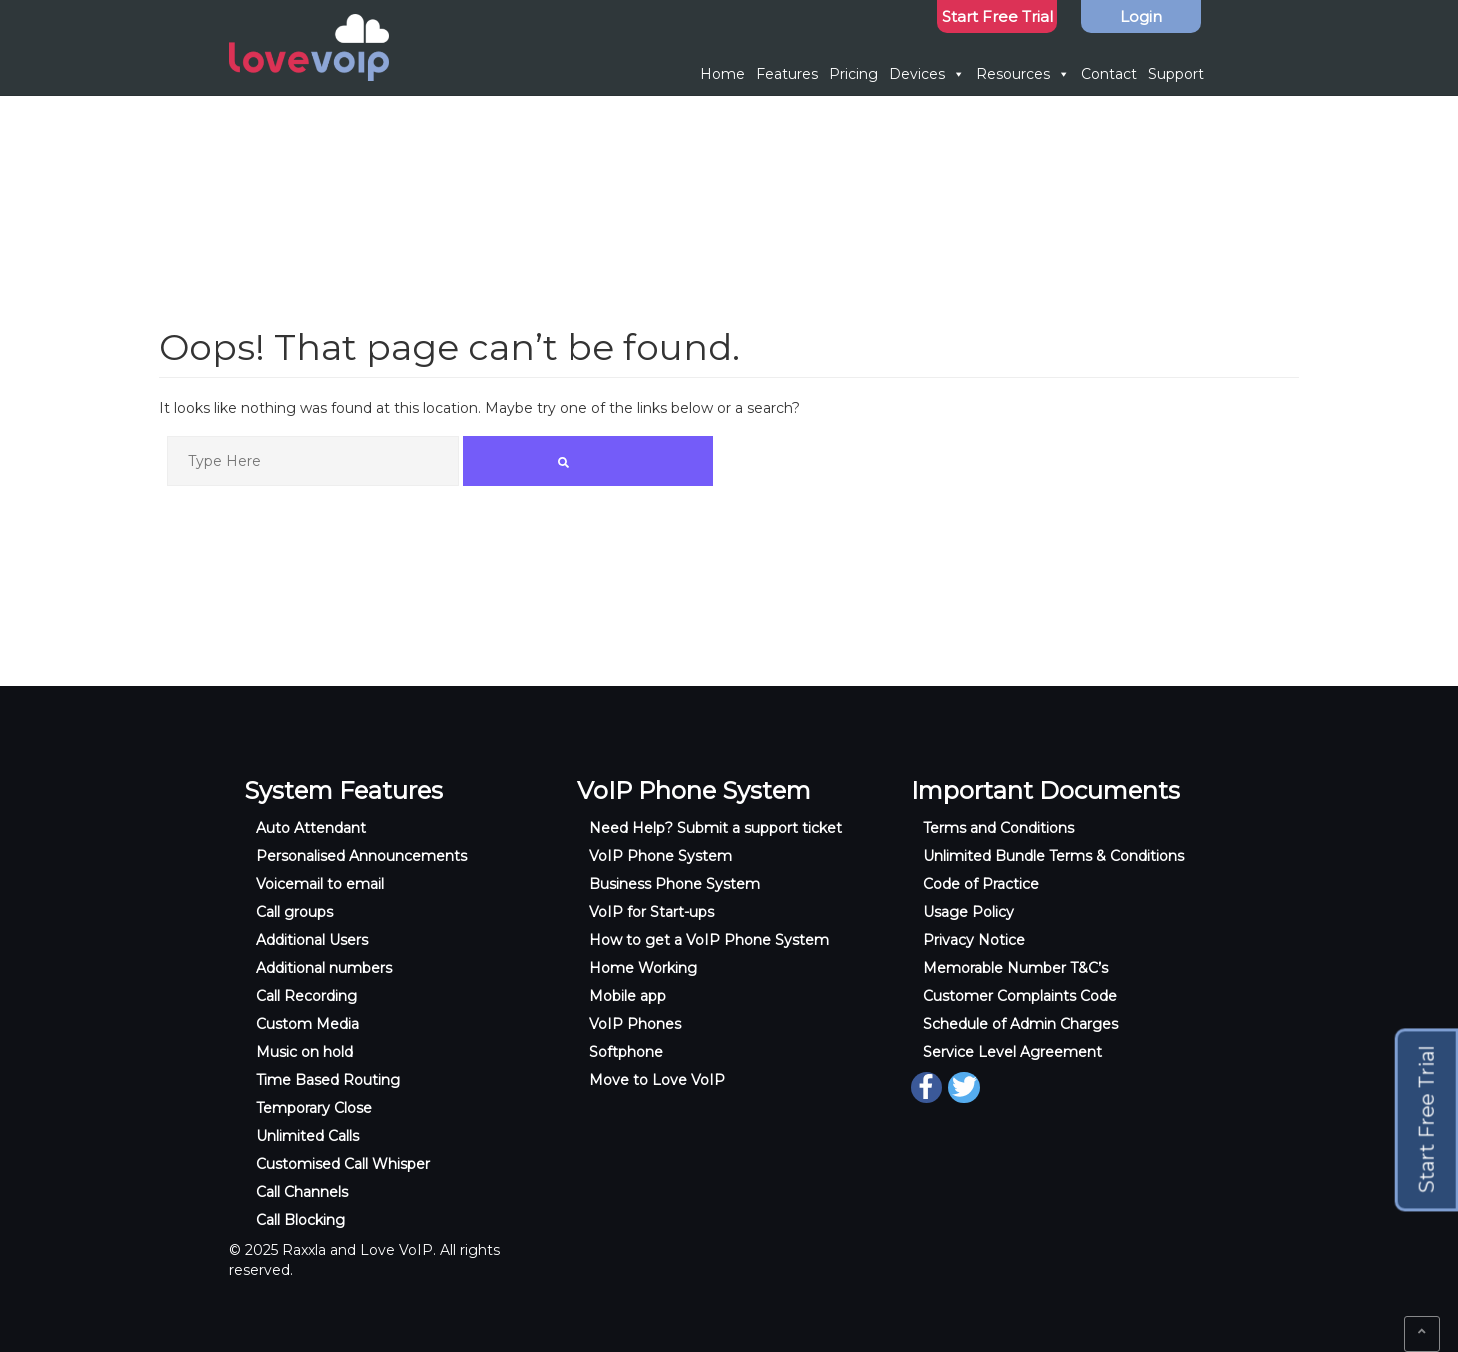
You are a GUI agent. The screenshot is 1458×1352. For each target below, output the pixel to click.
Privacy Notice (974, 940)
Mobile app (627, 996)
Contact (1109, 74)
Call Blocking (300, 1220)
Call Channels (302, 1192)
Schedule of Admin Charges (1020, 1024)
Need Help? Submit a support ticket (715, 828)
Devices (927, 74)
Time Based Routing (328, 1080)
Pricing (853, 74)
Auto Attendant (311, 828)
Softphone (626, 1052)
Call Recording (306, 996)
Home (722, 74)
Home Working (643, 968)
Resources (1023, 74)
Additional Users (312, 940)
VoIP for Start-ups (651, 912)
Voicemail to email (320, 884)
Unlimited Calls (307, 1136)
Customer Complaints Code (1020, 996)
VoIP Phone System (660, 856)
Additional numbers (324, 968)
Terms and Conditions (998, 828)
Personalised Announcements (361, 856)
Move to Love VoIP (657, 1080)
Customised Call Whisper (343, 1164)
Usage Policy (968, 912)
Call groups (294, 912)
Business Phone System (674, 884)
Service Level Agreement (1012, 1052)
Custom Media (307, 1024)
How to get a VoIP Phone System (709, 940)
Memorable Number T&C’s (1015, 968)
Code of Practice (981, 884)
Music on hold (304, 1052)
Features (787, 74)
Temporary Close (314, 1108)
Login (1141, 16)
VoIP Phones (635, 1024)
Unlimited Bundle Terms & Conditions (1053, 856)
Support (1176, 74)
